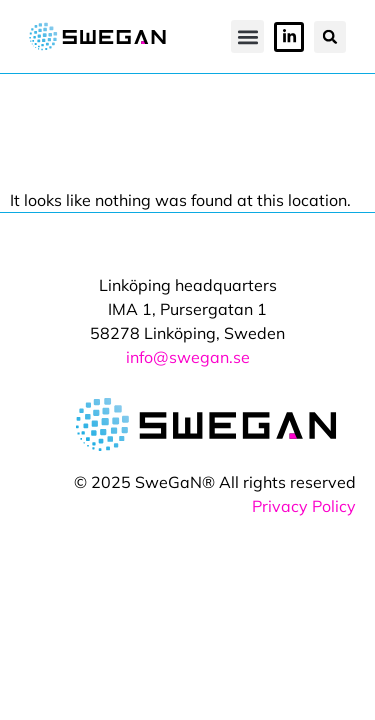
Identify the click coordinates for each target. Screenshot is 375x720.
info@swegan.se (188, 357)
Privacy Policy (304, 506)
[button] (247, 36)
